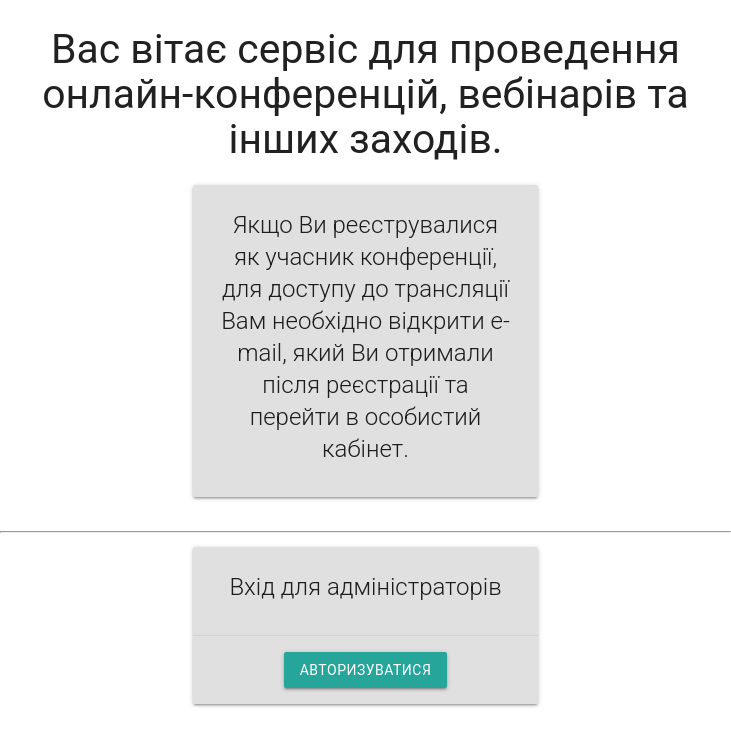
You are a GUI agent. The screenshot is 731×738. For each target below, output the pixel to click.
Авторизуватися (366, 670)
